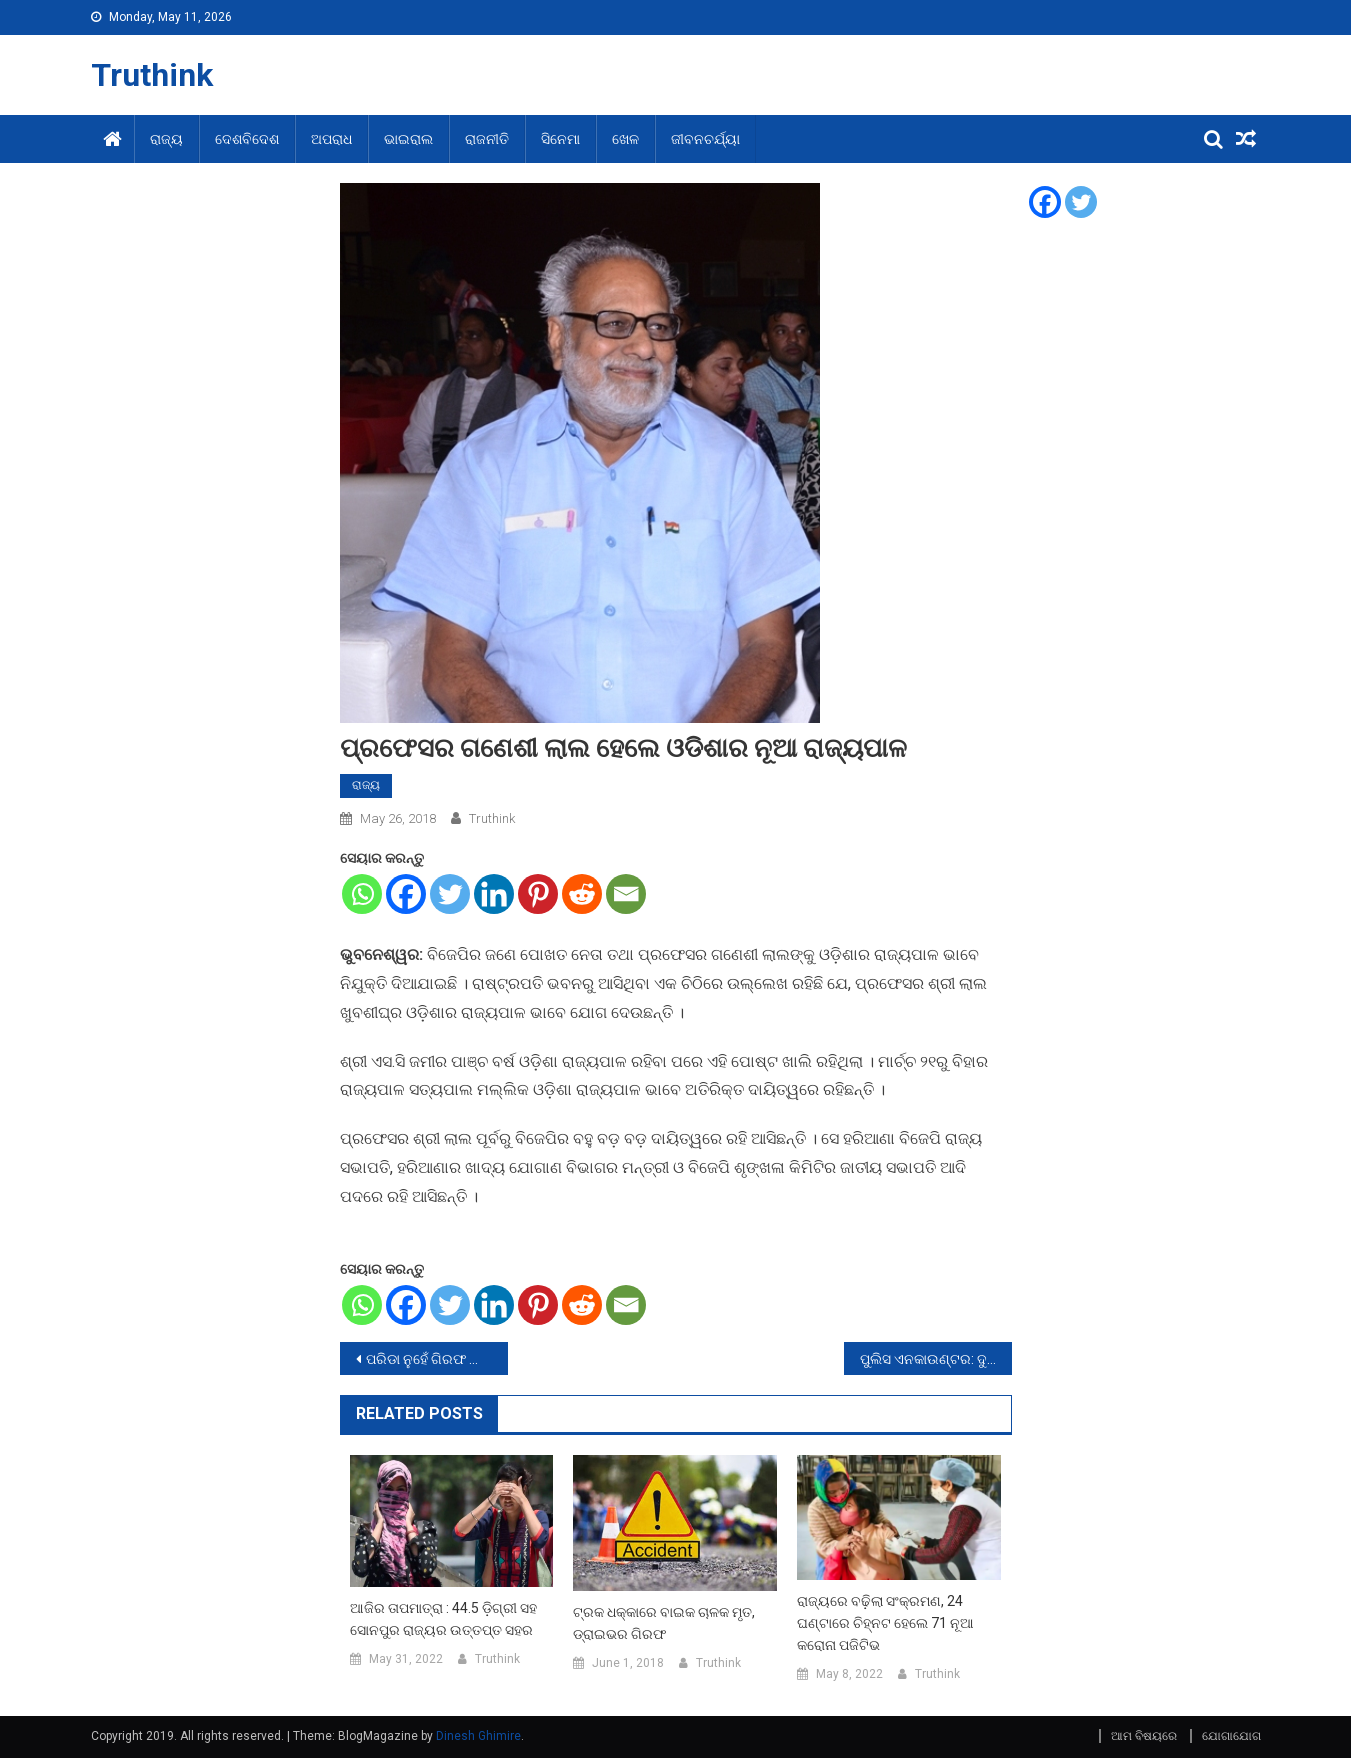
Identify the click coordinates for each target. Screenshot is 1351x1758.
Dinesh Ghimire (478, 1736)
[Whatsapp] (362, 894)
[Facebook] (406, 894)
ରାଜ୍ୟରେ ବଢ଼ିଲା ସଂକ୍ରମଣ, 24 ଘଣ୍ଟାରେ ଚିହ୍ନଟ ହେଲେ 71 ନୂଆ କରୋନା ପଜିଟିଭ (885, 1623)
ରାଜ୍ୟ (166, 139)
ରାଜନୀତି (487, 139)
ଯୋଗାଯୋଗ (1231, 1736)
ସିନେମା (560, 139)
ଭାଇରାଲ (408, 139)
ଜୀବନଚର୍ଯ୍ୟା (705, 139)
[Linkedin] (494, 894)
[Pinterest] (538, 894)
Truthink (152, 75)
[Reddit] (582, 894)
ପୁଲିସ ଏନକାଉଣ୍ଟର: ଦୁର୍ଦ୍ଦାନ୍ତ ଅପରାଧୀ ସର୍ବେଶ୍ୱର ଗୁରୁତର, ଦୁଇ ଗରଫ (936, 1359)
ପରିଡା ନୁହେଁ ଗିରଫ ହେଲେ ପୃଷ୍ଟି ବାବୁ (437, 1359)
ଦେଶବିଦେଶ (247, 139)
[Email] (626, 894)
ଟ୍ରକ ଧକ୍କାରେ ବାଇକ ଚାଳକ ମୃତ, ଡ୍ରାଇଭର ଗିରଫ (664, 1623)
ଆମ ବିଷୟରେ (1144, 1736)
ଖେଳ (625, 139)
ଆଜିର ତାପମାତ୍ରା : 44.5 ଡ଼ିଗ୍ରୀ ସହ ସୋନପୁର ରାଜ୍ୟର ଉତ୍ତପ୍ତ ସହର (443, 1619)
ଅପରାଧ (331, 139)
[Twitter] (450, 894)
